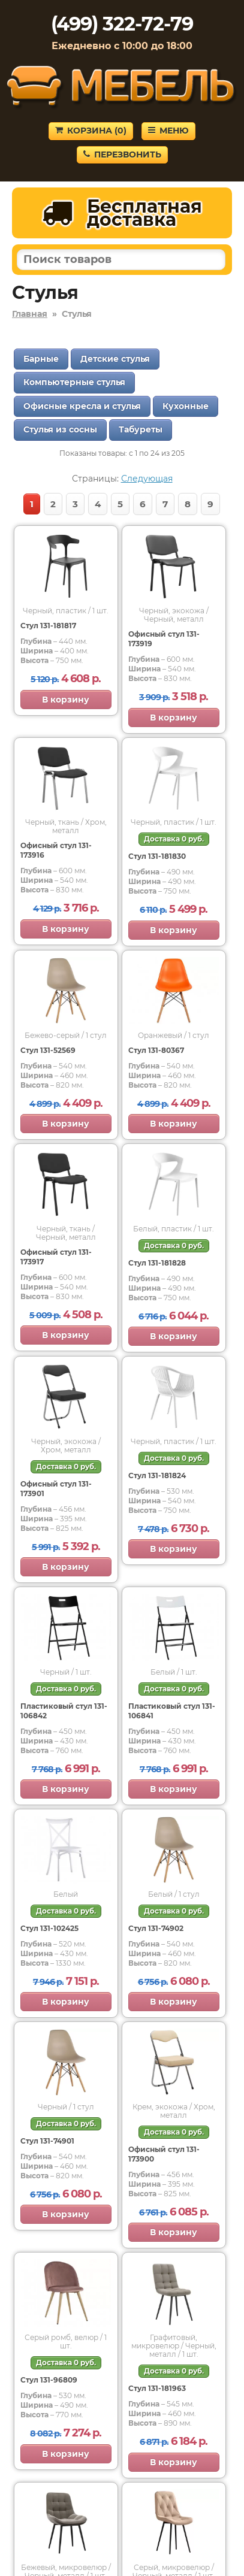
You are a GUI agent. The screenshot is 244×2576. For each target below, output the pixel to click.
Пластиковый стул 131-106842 (63, 1711)
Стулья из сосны (60, 429)
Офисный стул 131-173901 (56, 1488)
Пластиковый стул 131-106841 (171, 1711)
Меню (168, 130)
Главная (29, 313)
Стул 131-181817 (48, 625)
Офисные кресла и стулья (82, 406)
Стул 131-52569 (48, 1050)
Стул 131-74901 (47, 2140)
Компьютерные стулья (74, 382)
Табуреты (140, 429)
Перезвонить (122, 154)
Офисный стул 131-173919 (164, 638)
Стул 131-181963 (157, 2388)
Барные (41, 358)
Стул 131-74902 (155, 1928)
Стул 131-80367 (156, 1050)
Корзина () (90, 130)
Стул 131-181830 (157, 856)
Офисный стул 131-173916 (56, 850)
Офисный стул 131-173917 (56, 1257)
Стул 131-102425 (49, 1928)
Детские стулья (115, 358)
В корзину (65, 699)
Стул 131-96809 (48, 2379)
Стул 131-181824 (157, 1475)
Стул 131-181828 (157, 1262)
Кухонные (185, 406)
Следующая (147, 478)
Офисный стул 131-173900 (164, 2154)
